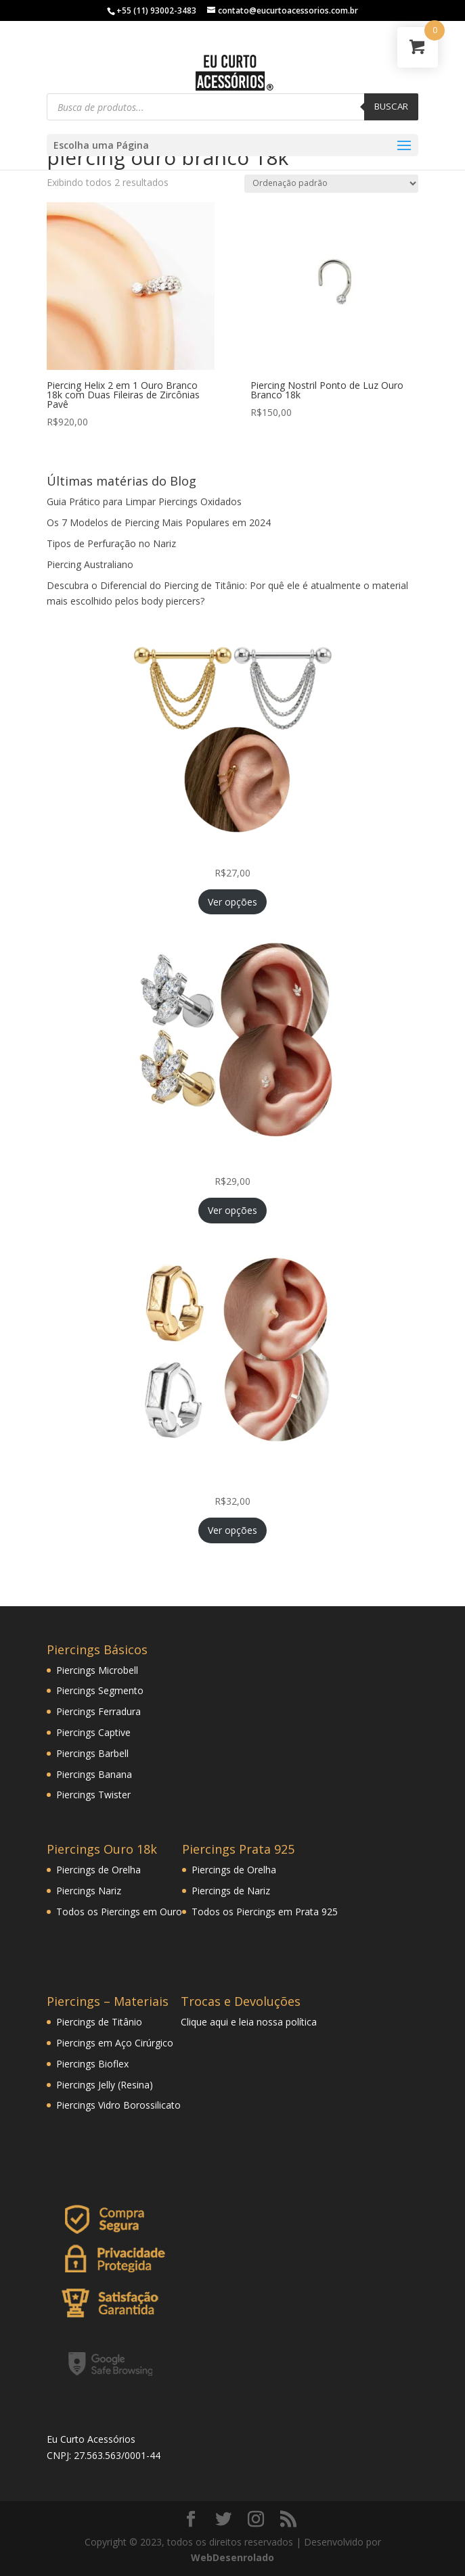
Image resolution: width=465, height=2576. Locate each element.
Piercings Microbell (97, 1670)
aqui (219, 2021)
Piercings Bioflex (92, 2063)
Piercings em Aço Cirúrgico (114, 2042)
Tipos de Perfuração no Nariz (111, 543)
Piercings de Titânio (99, 2021)
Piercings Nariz (88, 1890)
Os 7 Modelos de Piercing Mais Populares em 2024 (159, 522)
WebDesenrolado (232, 2557)
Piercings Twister (93, 1794)
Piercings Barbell (92, 1753)
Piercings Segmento (99, 1690)
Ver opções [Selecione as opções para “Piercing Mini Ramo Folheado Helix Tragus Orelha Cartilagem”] (232, 1210)
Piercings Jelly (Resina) (104, 2084)
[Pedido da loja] (331, 183)
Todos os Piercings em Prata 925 (265, 1911)
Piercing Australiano (90, 564)
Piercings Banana (94, 1774)
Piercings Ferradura (98, 1711)
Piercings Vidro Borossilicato (118, 2105)
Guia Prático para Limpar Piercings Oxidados (144, 501)
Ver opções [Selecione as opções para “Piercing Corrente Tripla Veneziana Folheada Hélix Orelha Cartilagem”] (232, 901)
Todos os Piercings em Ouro (119, 1911)
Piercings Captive (93, 1732)
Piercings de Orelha (98, 1869)
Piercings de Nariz (231, 1890)
